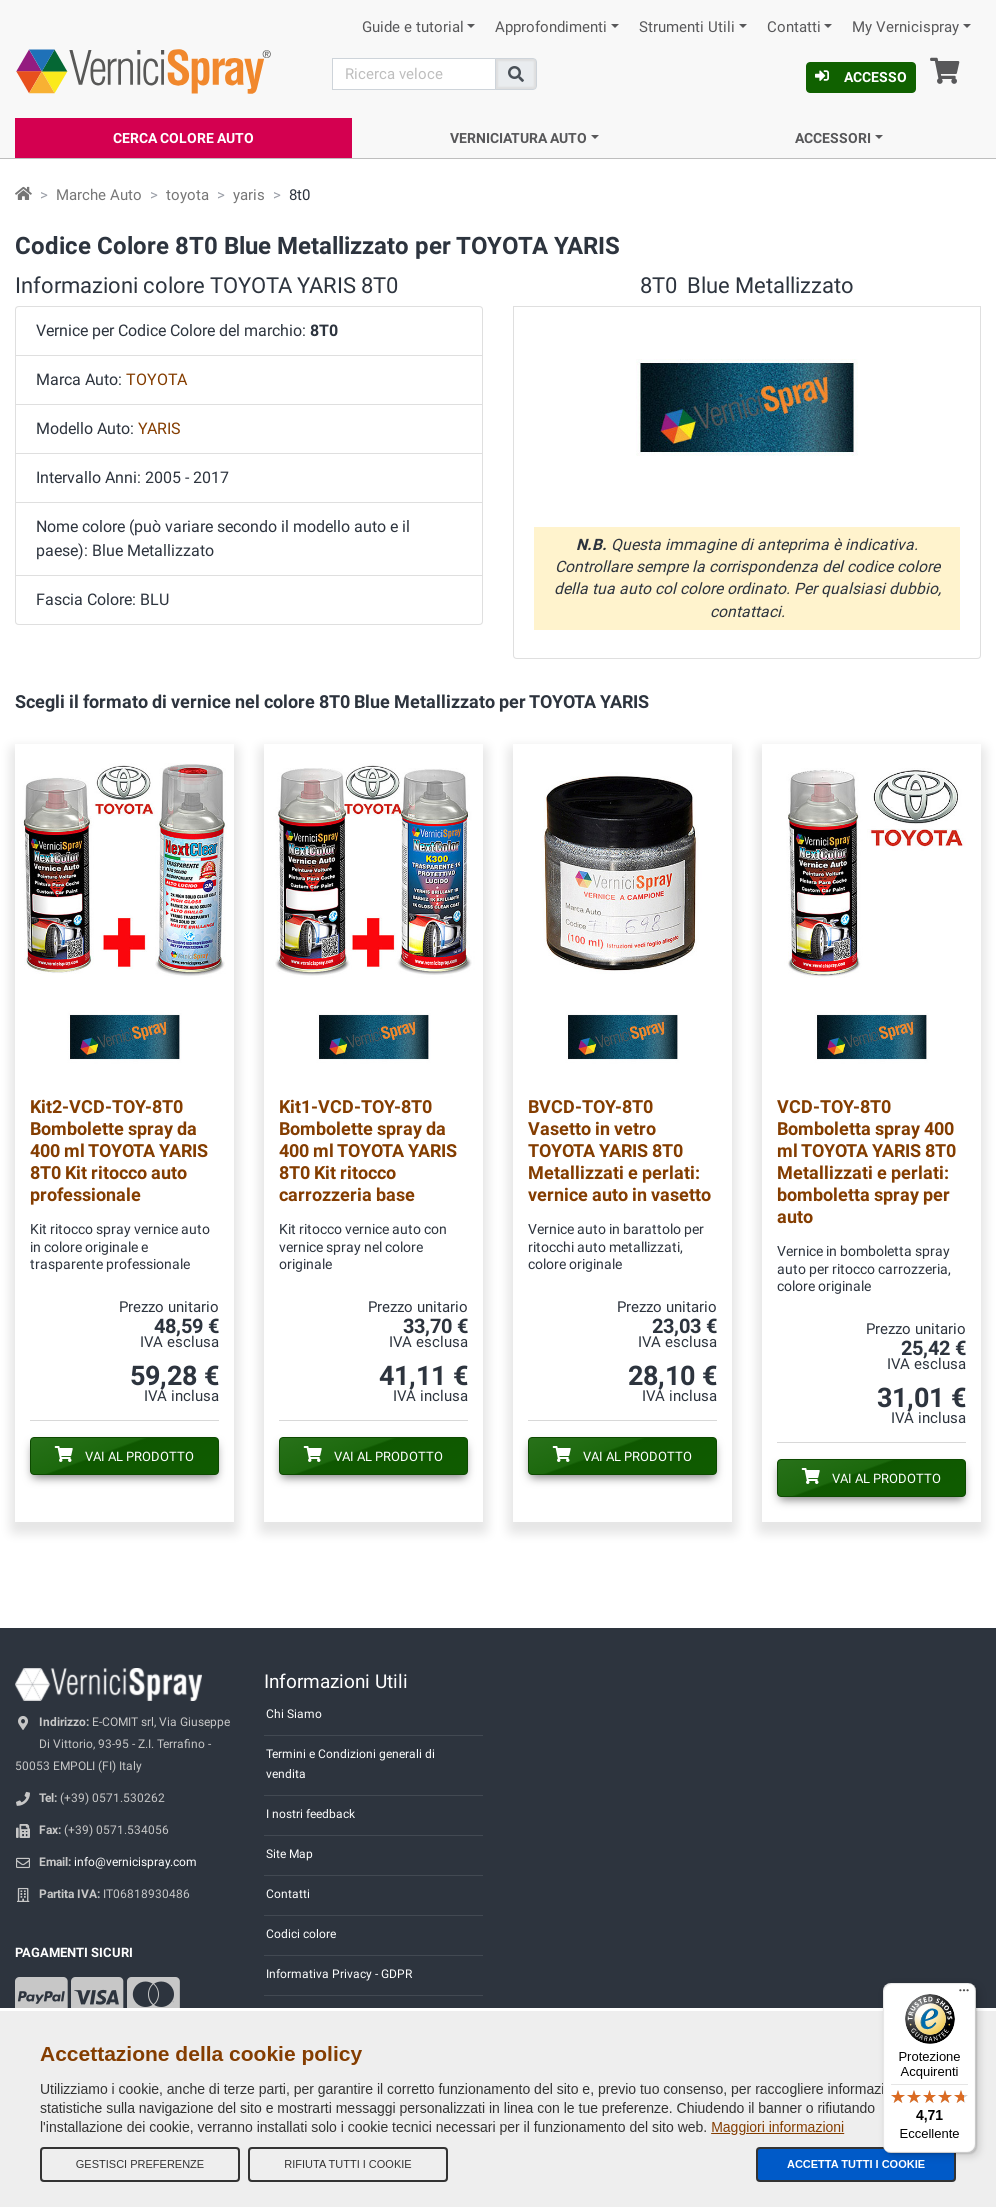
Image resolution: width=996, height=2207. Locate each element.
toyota (187, 195)
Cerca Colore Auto (183, 138)
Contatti (794, 27)
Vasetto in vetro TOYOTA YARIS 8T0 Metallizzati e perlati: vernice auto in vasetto (619, 1150)
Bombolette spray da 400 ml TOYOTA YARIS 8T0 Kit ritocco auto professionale (119, 1150)
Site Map (289, 1854)
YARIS (159, 428)
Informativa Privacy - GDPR (339, 1974)
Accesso (861, 77)
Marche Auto (99, 195)
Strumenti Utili (687, 27)
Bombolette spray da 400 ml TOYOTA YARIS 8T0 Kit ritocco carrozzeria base (368, 1150)
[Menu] (964, 1995)
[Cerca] (414, 74)
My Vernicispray (905, 27)
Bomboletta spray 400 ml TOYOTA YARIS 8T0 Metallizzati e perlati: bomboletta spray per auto (866, 1161)
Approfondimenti (551, 27)
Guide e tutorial (413, 27)
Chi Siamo (294, 1714)
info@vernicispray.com (135, 1862)
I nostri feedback (310, 1814)
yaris (249, 195)
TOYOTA (156, 379)
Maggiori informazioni (777, 2127)
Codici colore (301, 1934)
